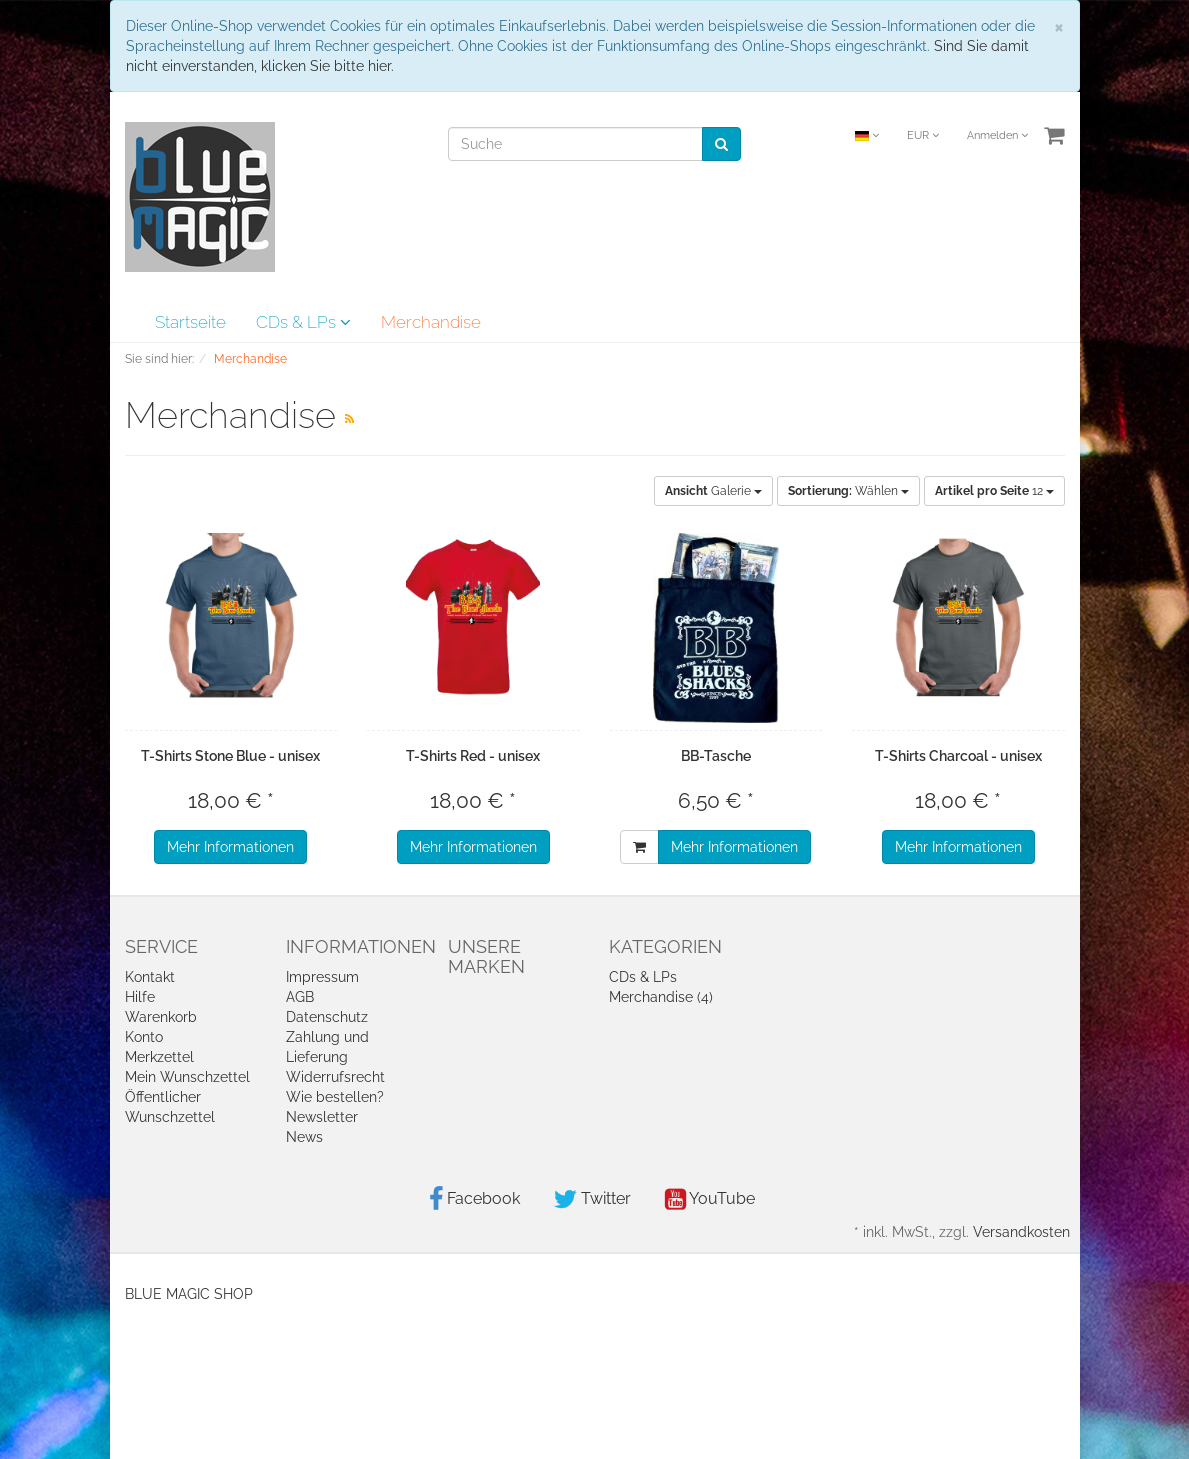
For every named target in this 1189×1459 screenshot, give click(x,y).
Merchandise (431, 322)
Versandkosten (1021, 1232)
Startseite (190, 322)
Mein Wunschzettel (187, 1077)
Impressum (322, 977)
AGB (300, 997)
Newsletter (322, 1117)
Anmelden (997, 135)
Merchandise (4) (661, 997)
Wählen (848, 491)
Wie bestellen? (335, 1097)
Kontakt (150, 977)
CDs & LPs (303, 322)
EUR (923, 135)
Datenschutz (327, 1017)
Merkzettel (159, 1057)
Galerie (713, 491)
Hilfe (140, 997)
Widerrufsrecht (335, 1077)
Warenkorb (161, 1017)
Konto (144, 1037)
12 (994, 491)
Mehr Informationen (230, 847)
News (304, 1137)
